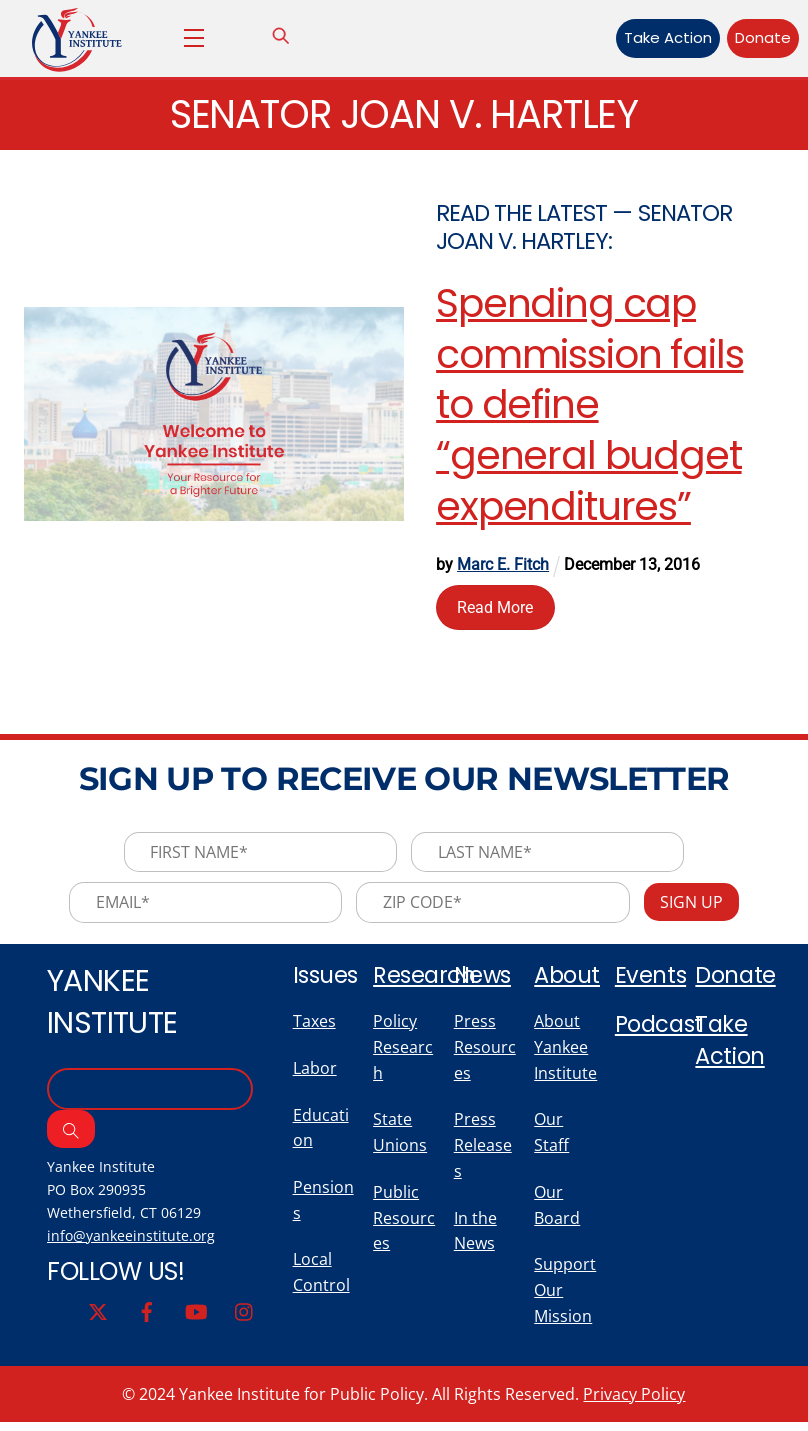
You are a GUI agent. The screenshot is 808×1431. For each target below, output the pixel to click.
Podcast (661, 1028)
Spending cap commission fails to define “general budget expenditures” (590, 406)
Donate (753, 37)
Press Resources (485, 1052)
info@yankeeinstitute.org (133, 1241)
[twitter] (98, 1316)
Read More (496, 607)
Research (425, 978)
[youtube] (196, 1316)
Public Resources (404, 1225)
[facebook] (147, 1316)
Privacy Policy (634, 1403)
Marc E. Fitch (504, 565)
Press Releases (483, 1152)
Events (651, 978)
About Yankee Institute (565, 1052)
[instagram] (245, 1316)
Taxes (314, 1026)
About (568, 978)
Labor (315, 1073)
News (483, 978)
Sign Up (694, 905)
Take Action (657, 37)
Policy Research (403, 1052)
